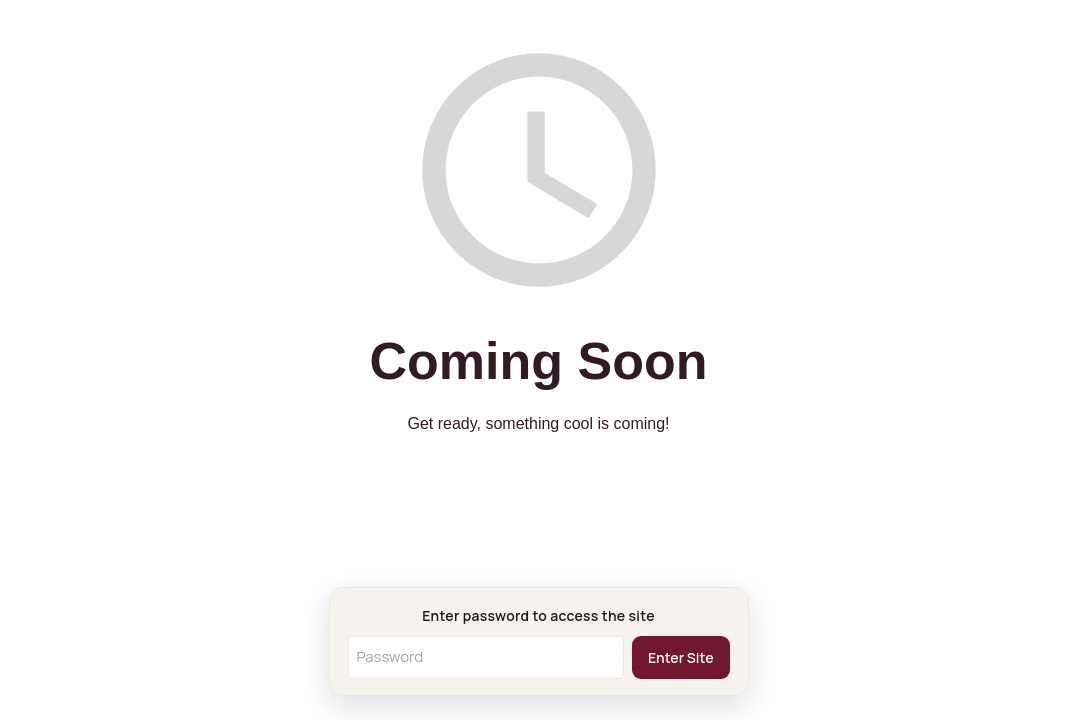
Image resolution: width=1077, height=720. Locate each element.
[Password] (486, 657)
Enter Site (681, 657)
